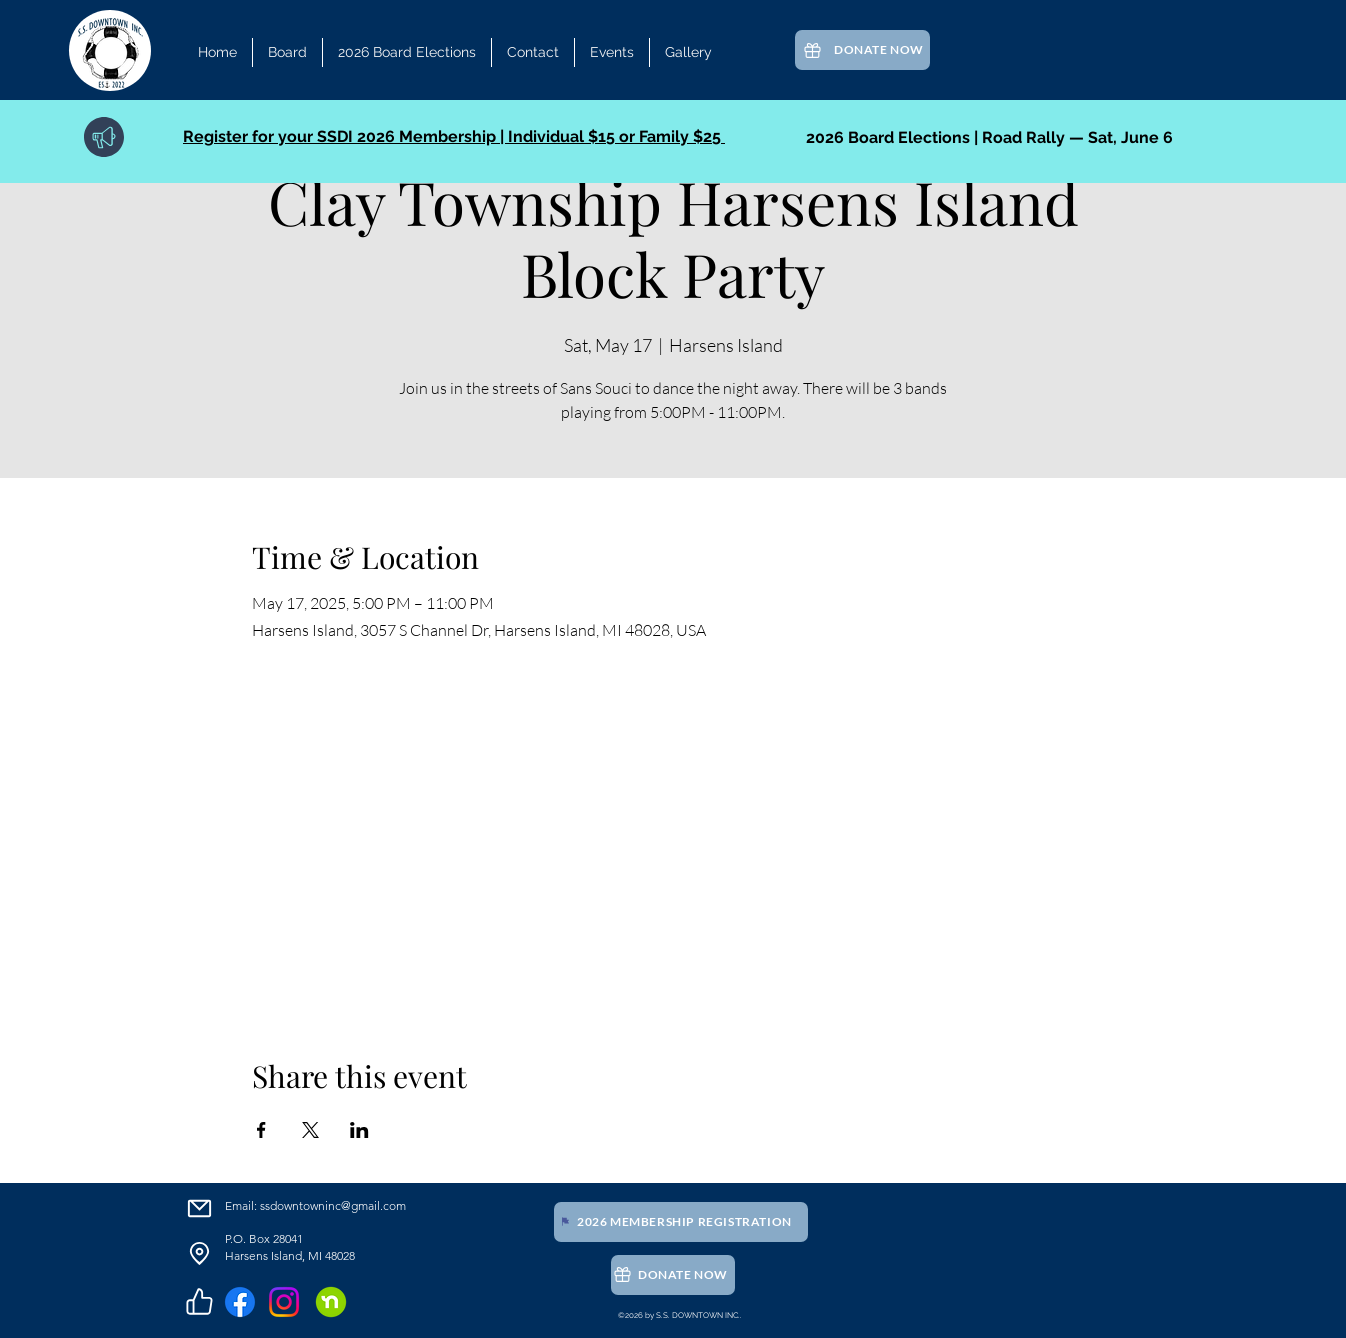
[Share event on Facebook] (261, 1130)
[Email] (199, 1209)
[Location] (199, 1254)
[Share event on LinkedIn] (359, 1130)
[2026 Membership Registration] (681, 1222)
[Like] (199, 1302)
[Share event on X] (310, 1130)
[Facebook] (240, 1302)
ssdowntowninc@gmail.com (333, 1205)
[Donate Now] (862, 50)
